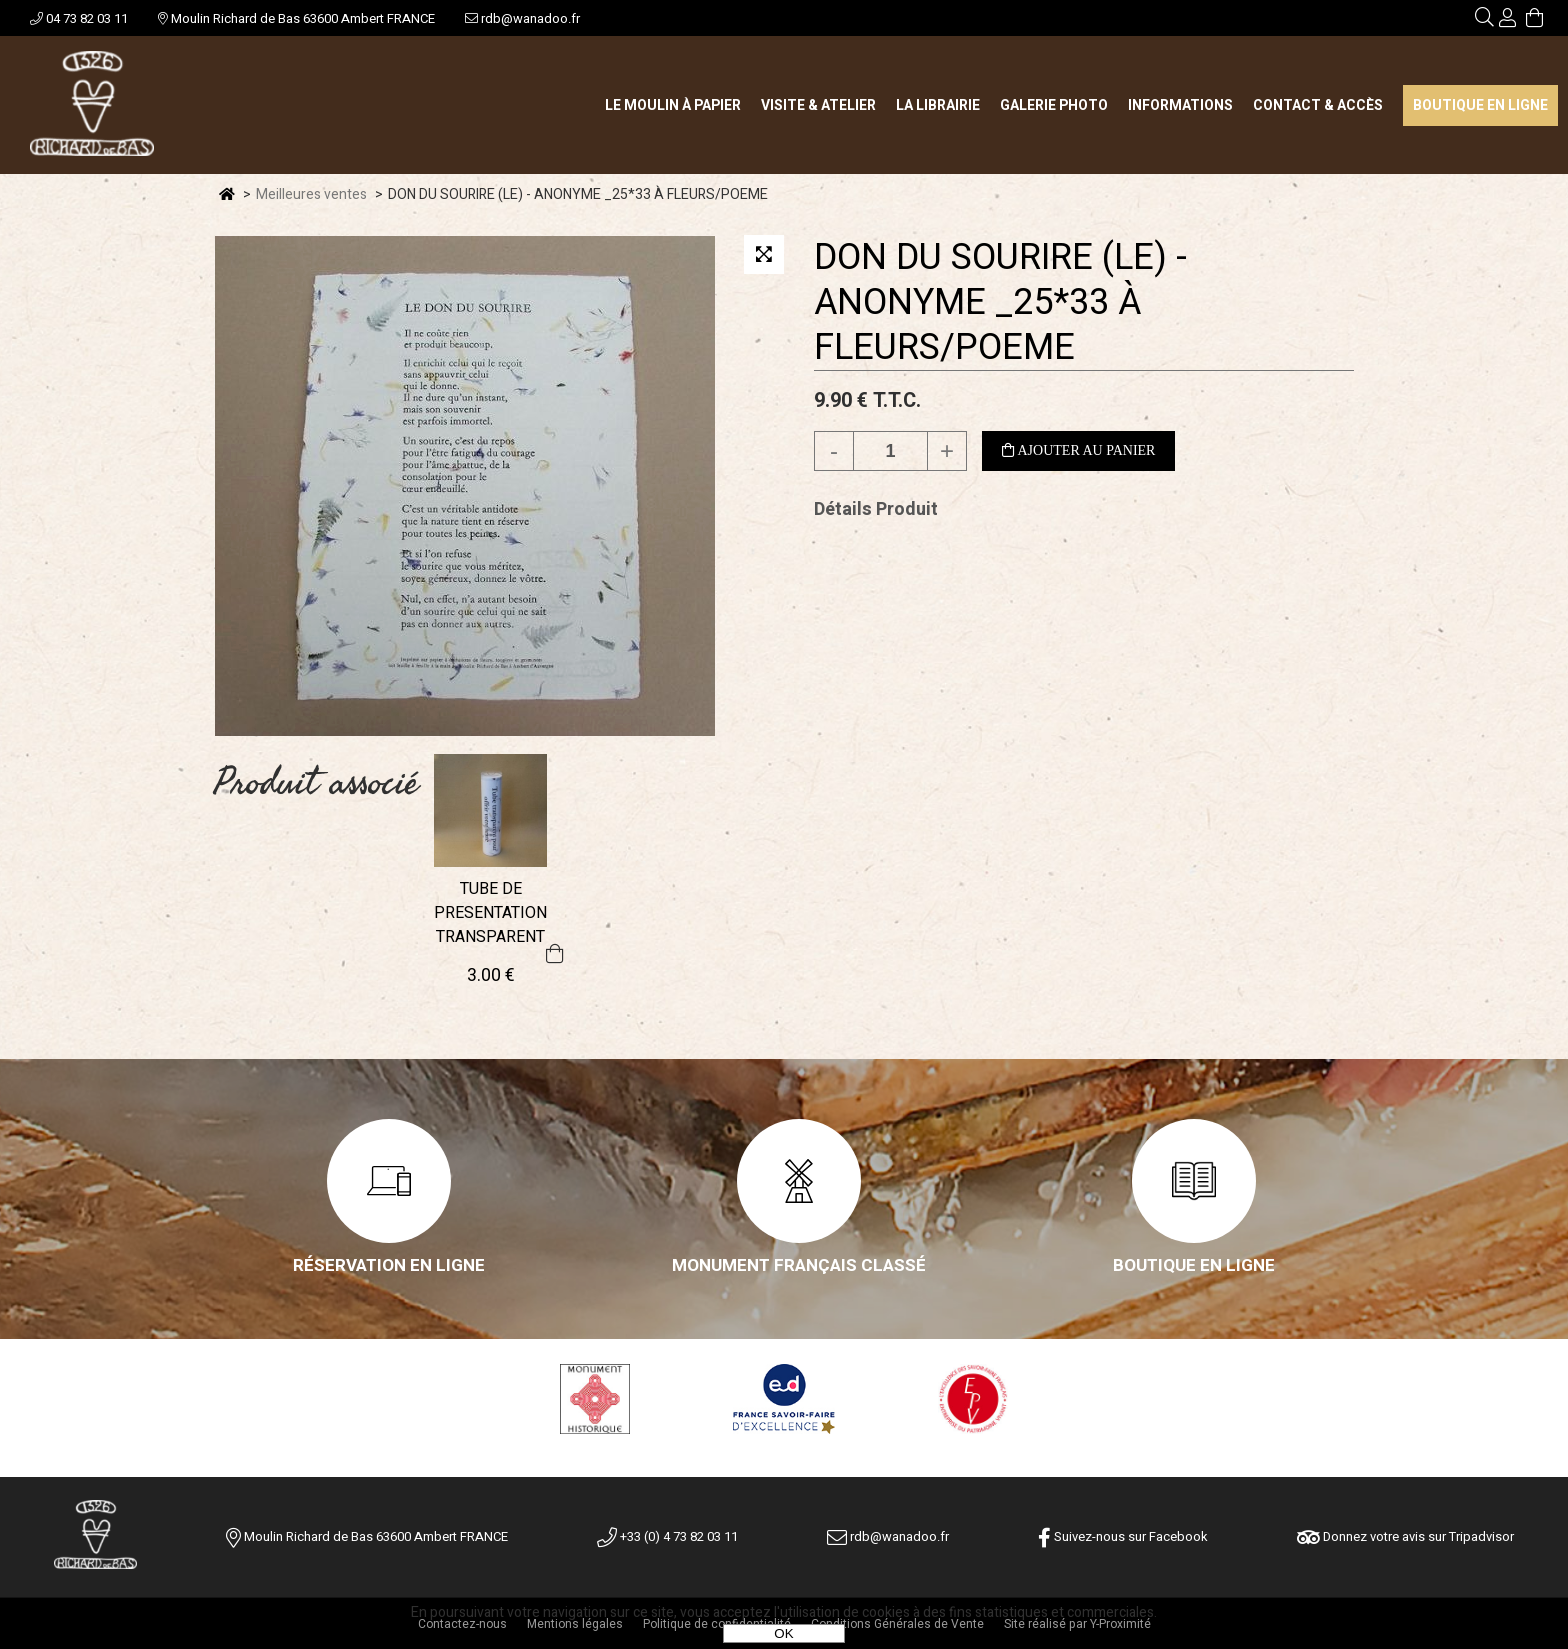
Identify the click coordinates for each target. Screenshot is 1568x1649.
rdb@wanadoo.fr (522, 18)
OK (783, 1633)
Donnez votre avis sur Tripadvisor (1405, 1536)
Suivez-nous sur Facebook (1123, 1536)
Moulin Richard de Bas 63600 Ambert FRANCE (296, 18)
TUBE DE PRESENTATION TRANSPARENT (490, 913)
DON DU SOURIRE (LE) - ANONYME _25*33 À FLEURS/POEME (1000, 302)
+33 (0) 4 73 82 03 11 (667, 1536)
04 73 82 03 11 (79, 18)
